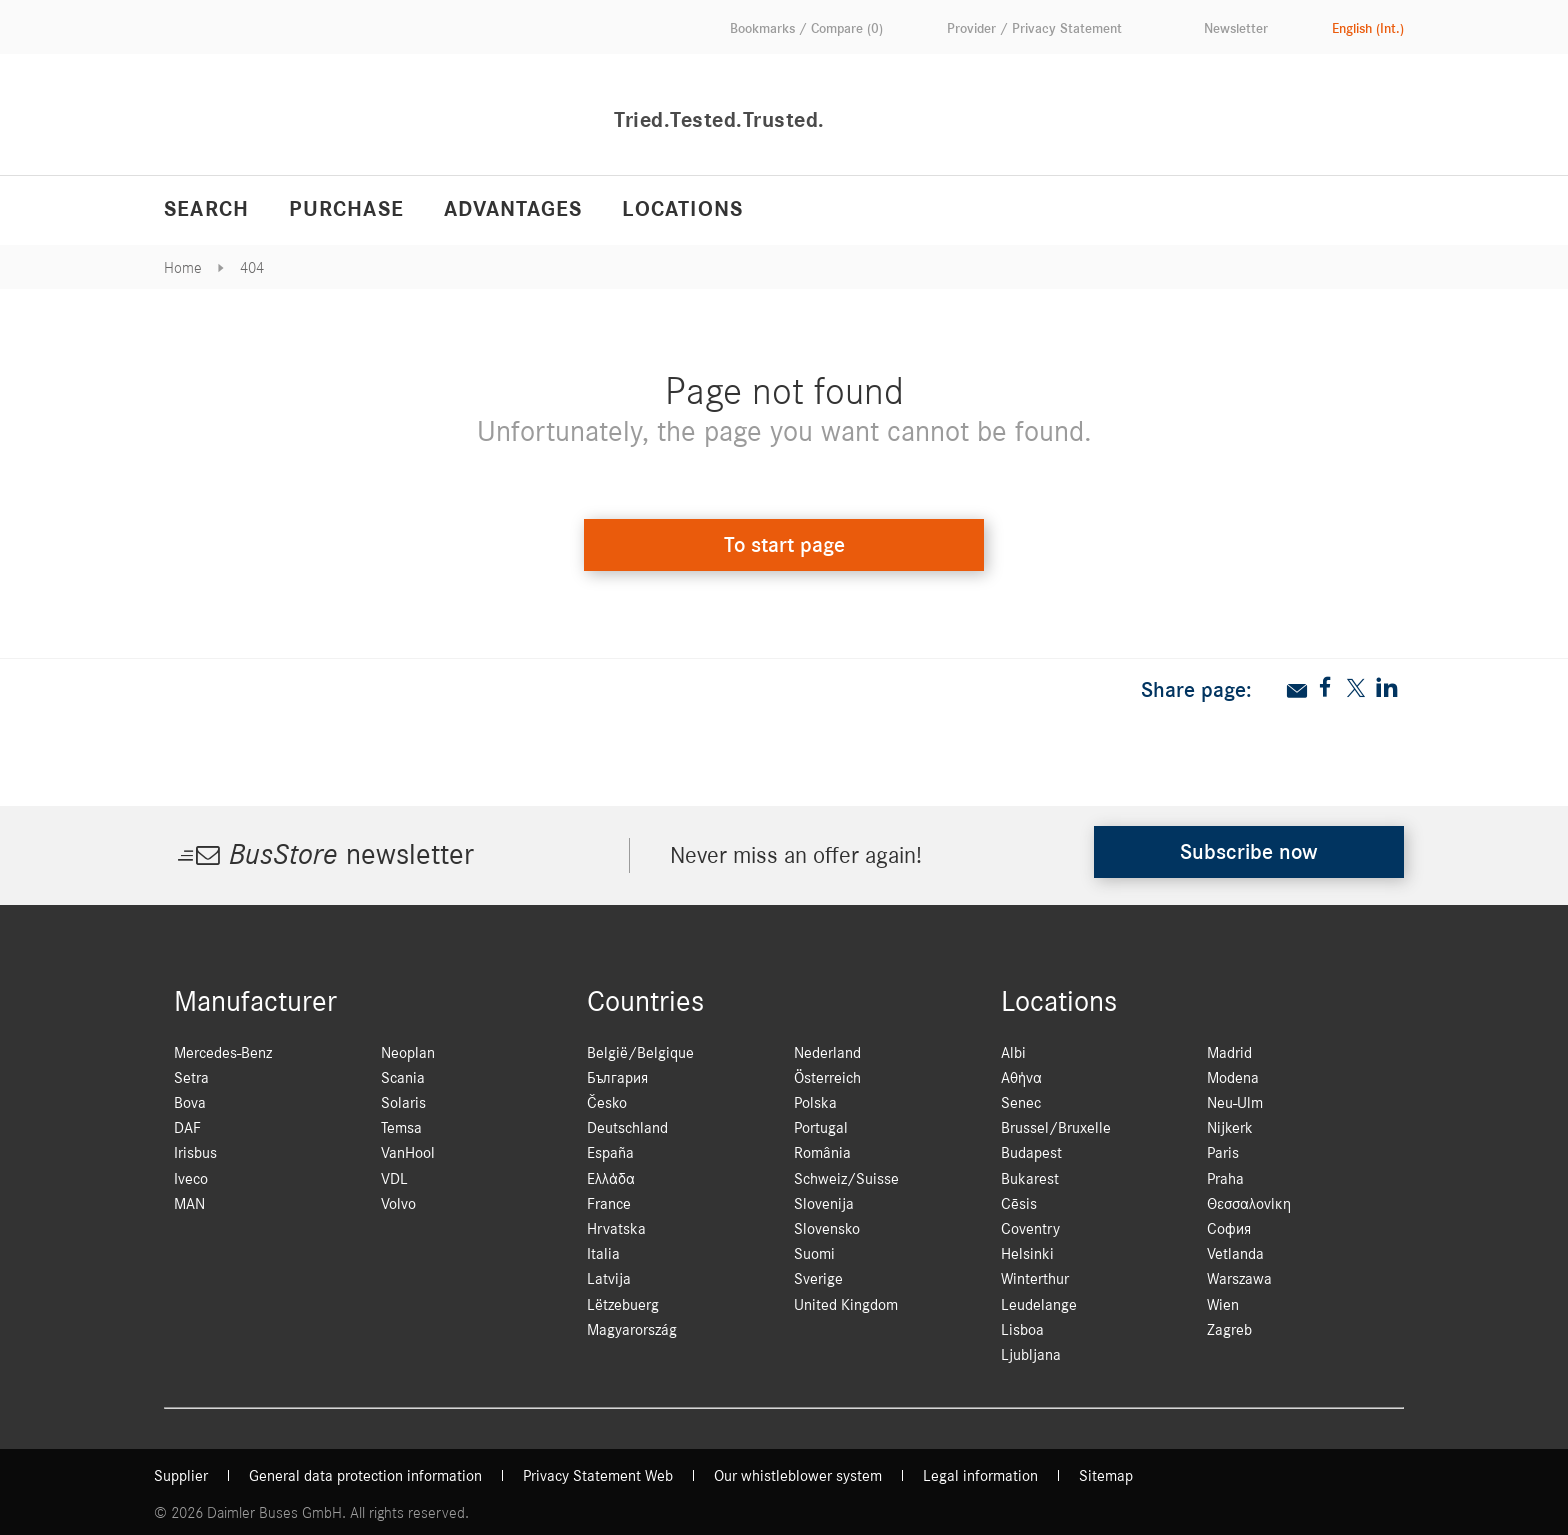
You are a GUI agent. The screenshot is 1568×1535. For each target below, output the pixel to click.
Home (183, 268)
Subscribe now (1249, 852)
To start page (784, 545)
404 (252, 268)
